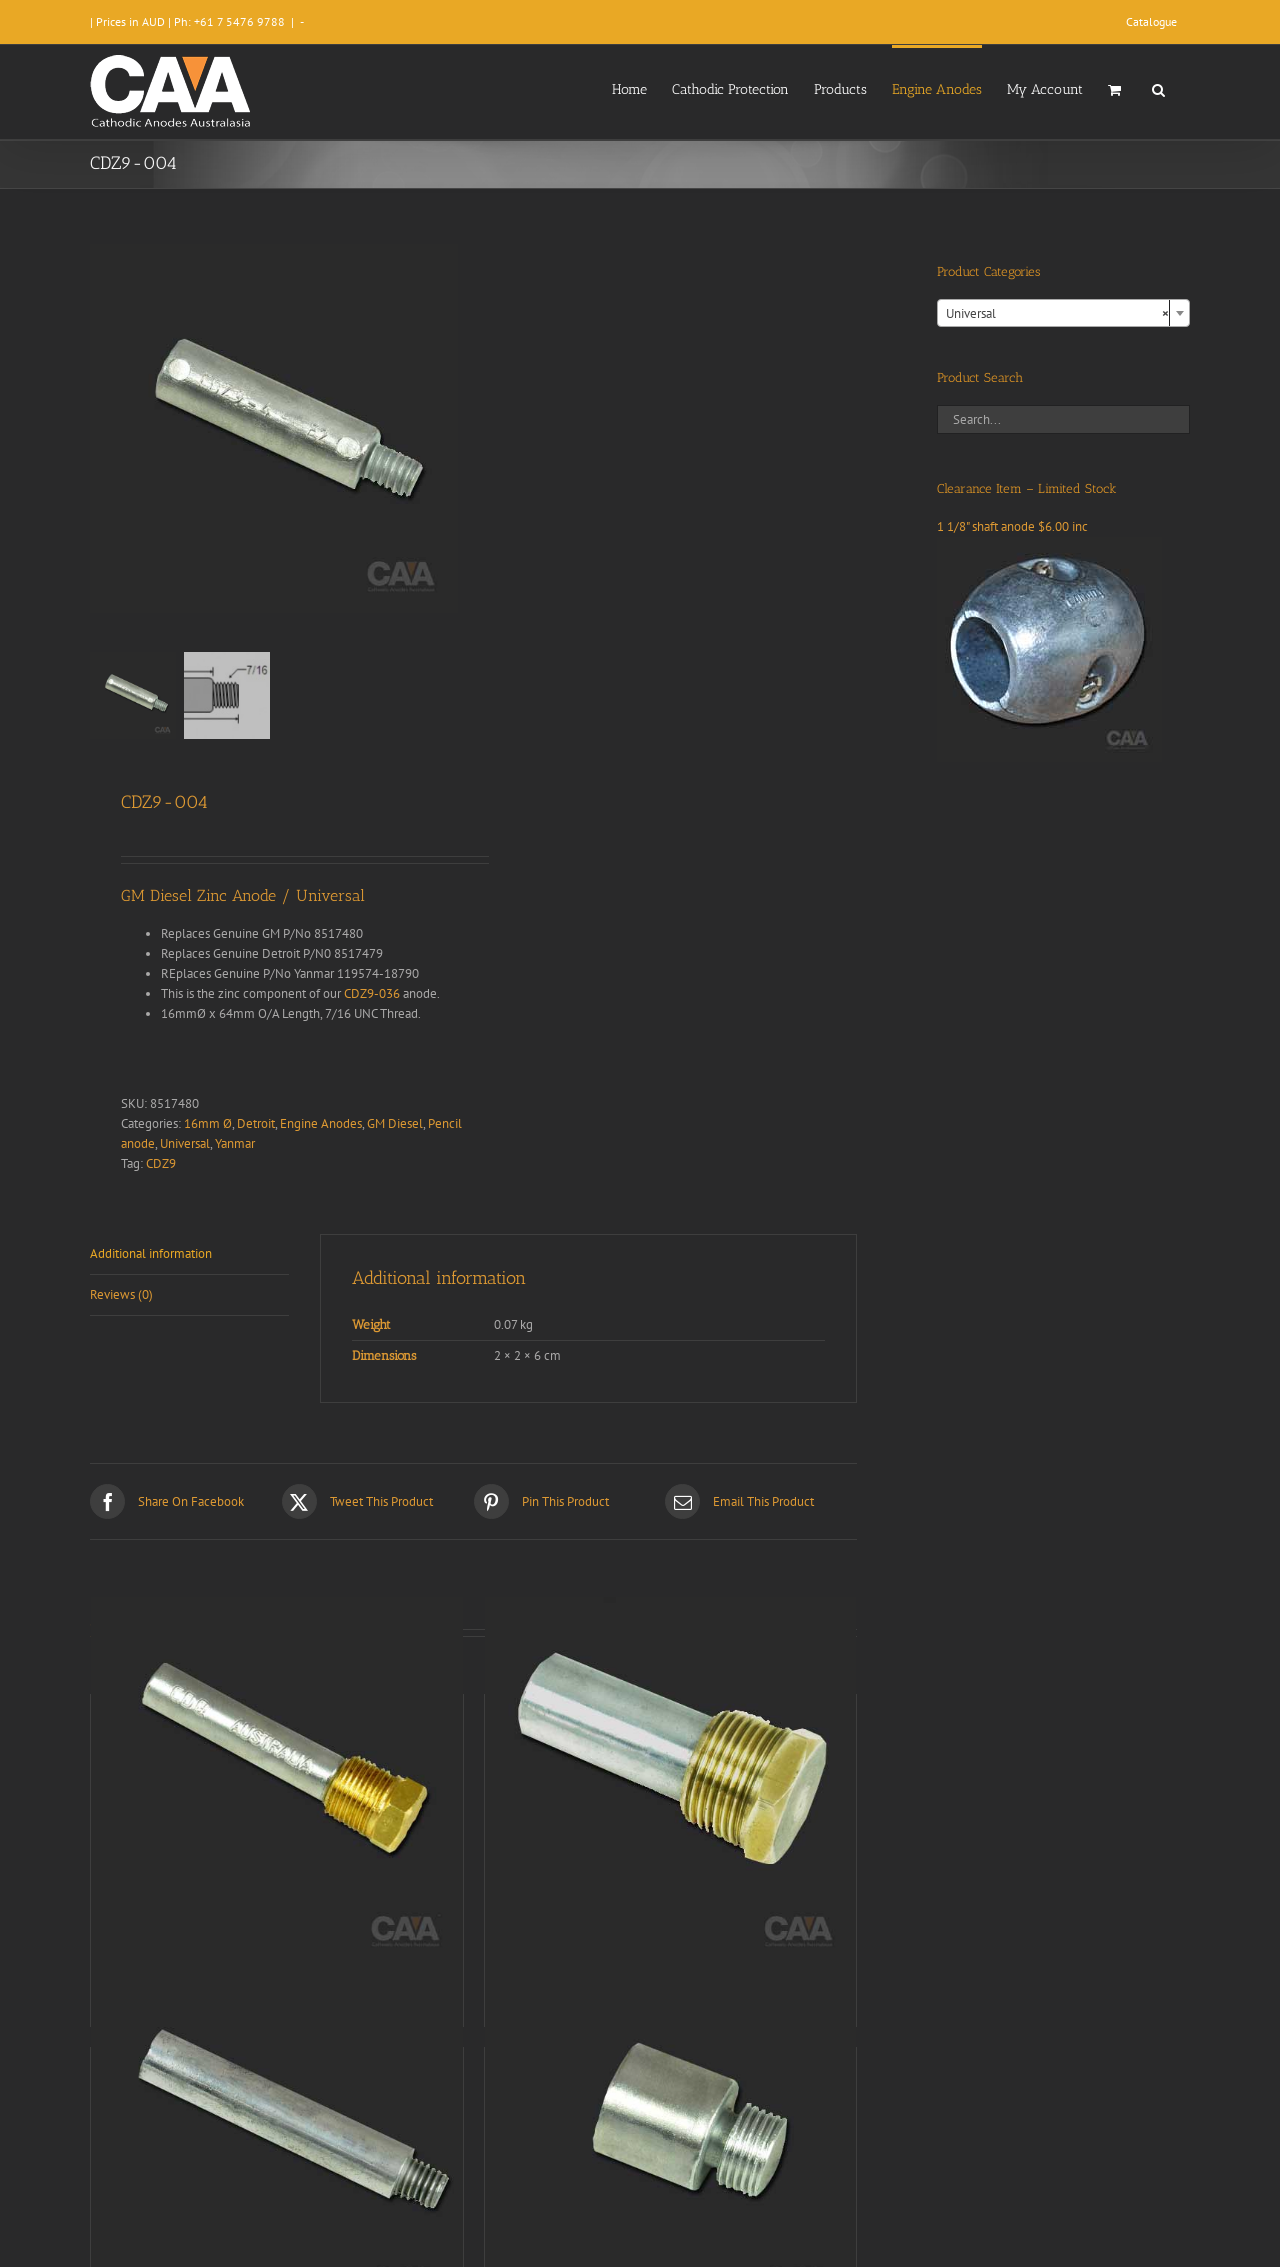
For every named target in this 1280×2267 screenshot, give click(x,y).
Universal (185, 1143)
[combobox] (1063, 313)
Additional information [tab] (151, 1253)
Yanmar (235, 1143)
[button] (1158, 88)
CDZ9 (161, 1163)
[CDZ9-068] (671, 1782)
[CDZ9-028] (671, 2135)
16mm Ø (208, 1123)
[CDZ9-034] (277, 1782)
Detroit (256, 1123)
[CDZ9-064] (277, 2135)
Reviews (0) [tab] (121, 1294)
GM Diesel (395, 1123)
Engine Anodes (321, 1123)
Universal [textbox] (1057, 314)
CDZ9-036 (372, 993)
